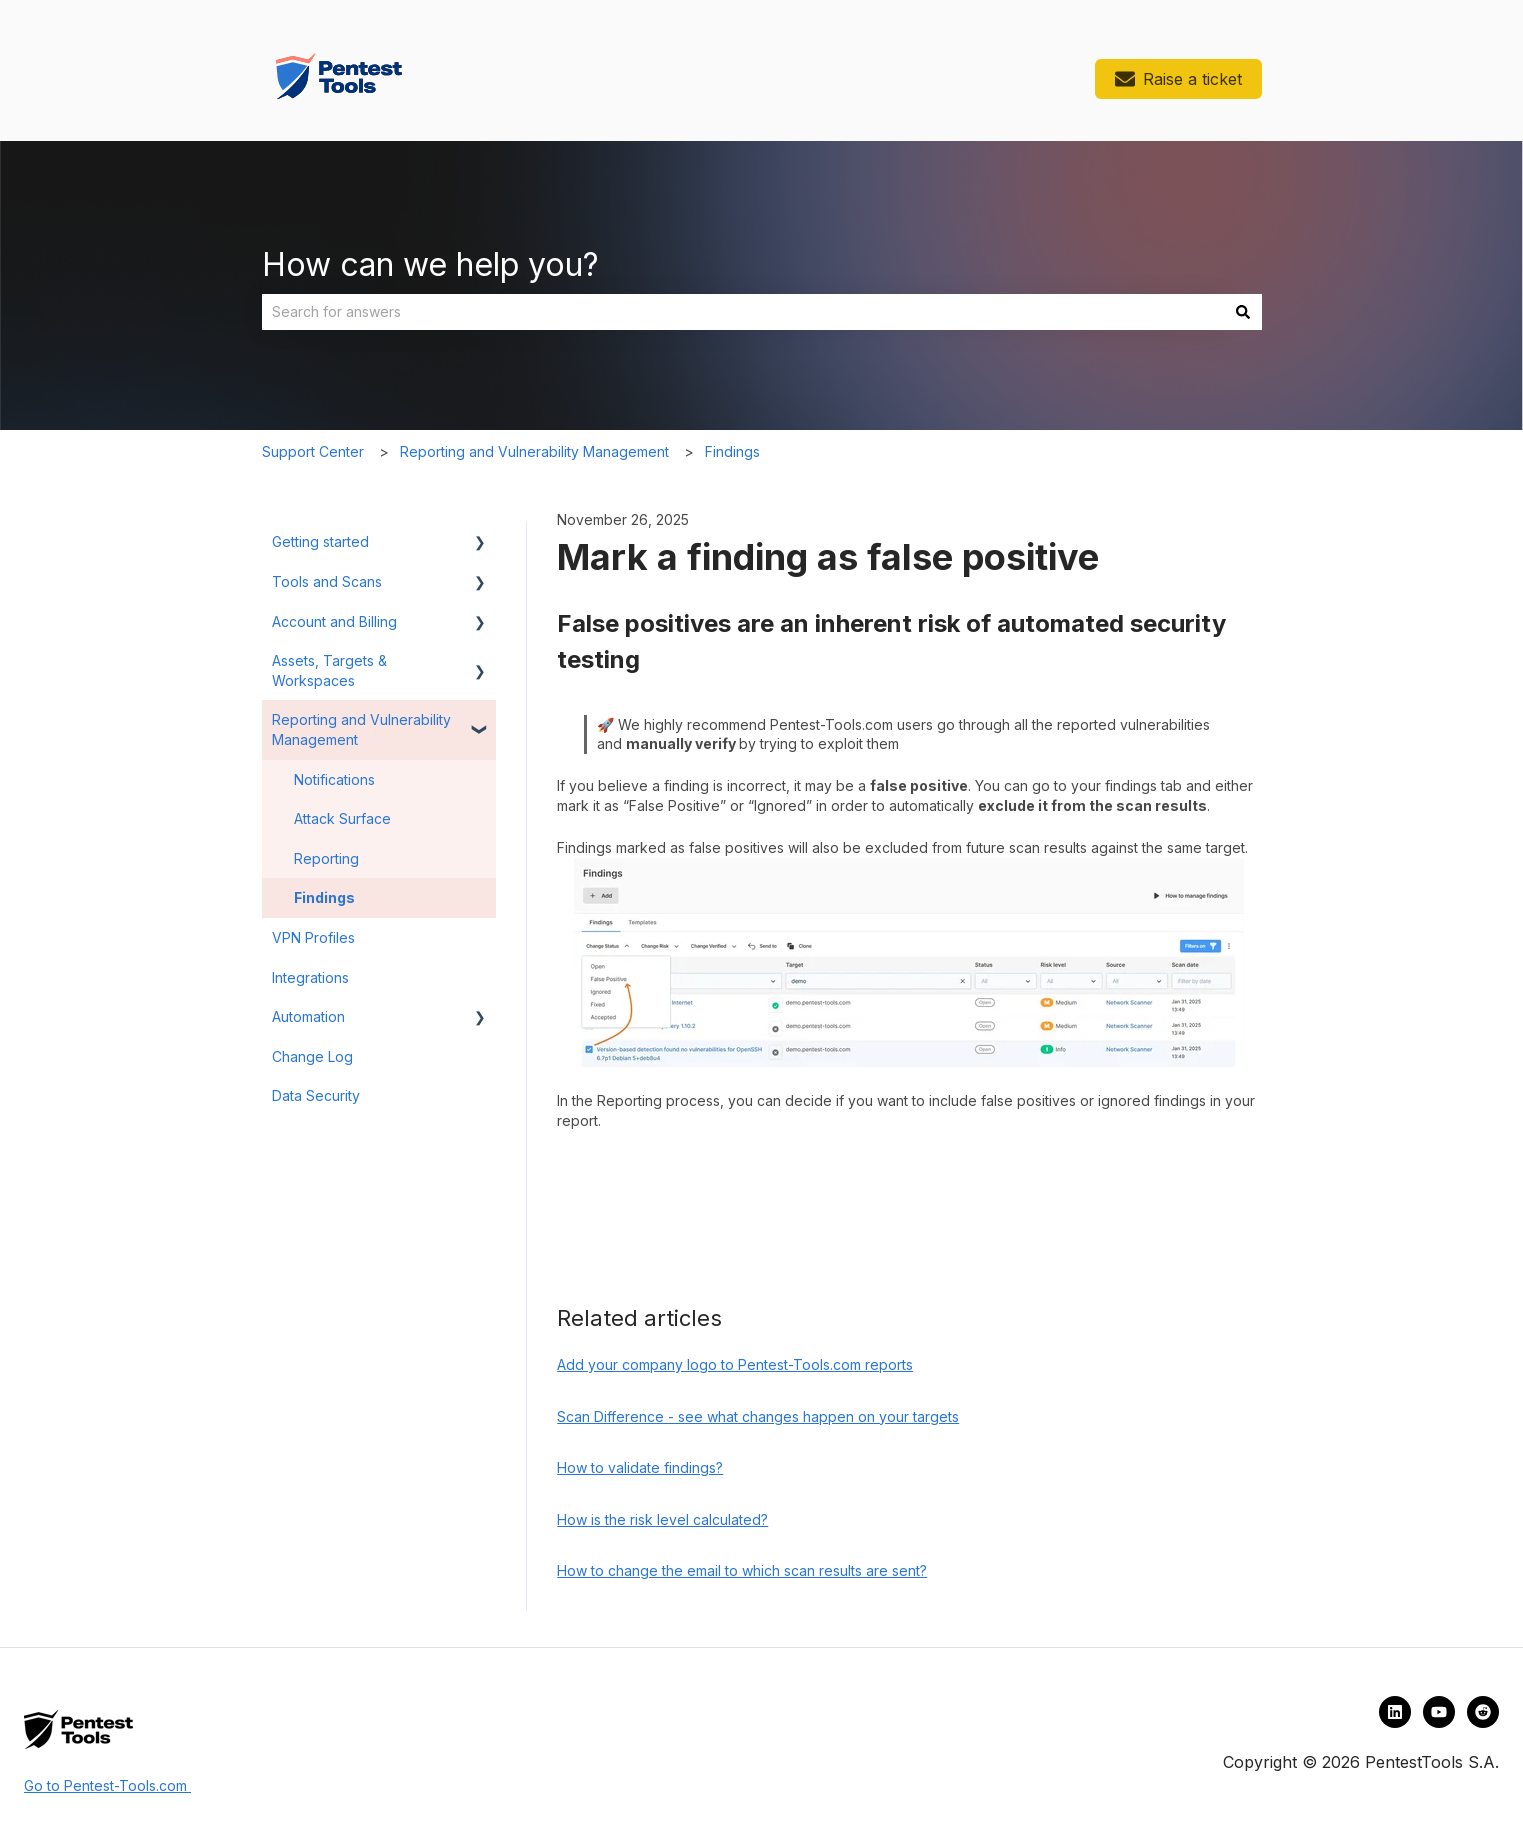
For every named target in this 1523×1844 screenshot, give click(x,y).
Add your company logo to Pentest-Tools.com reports (735, 1364)
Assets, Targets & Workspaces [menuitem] (329, 670)
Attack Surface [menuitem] (342, 818)
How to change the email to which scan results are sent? (742, 1570)
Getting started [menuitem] (320, 541)
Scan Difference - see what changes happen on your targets (758, 1416)
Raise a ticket (1178, 79)
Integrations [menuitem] (310, 977)
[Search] (1243, 312)
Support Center (313, 451)
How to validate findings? (640, 1467)
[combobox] (743, 312)
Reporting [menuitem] (326, 858)
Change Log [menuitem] (312, 1056)
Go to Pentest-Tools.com (107, 1785)
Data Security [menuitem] (316, 1095)
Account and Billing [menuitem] (334, 621)
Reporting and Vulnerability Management (534, 451)
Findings (732, 451)
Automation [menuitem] (308, 1016)
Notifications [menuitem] (334, 779)
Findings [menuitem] (324, 897)
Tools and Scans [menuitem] (327, 581)
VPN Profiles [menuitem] (313, 937)
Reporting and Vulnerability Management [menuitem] (361, 729)
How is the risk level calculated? (662, 1519)
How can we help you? (430, 264)
